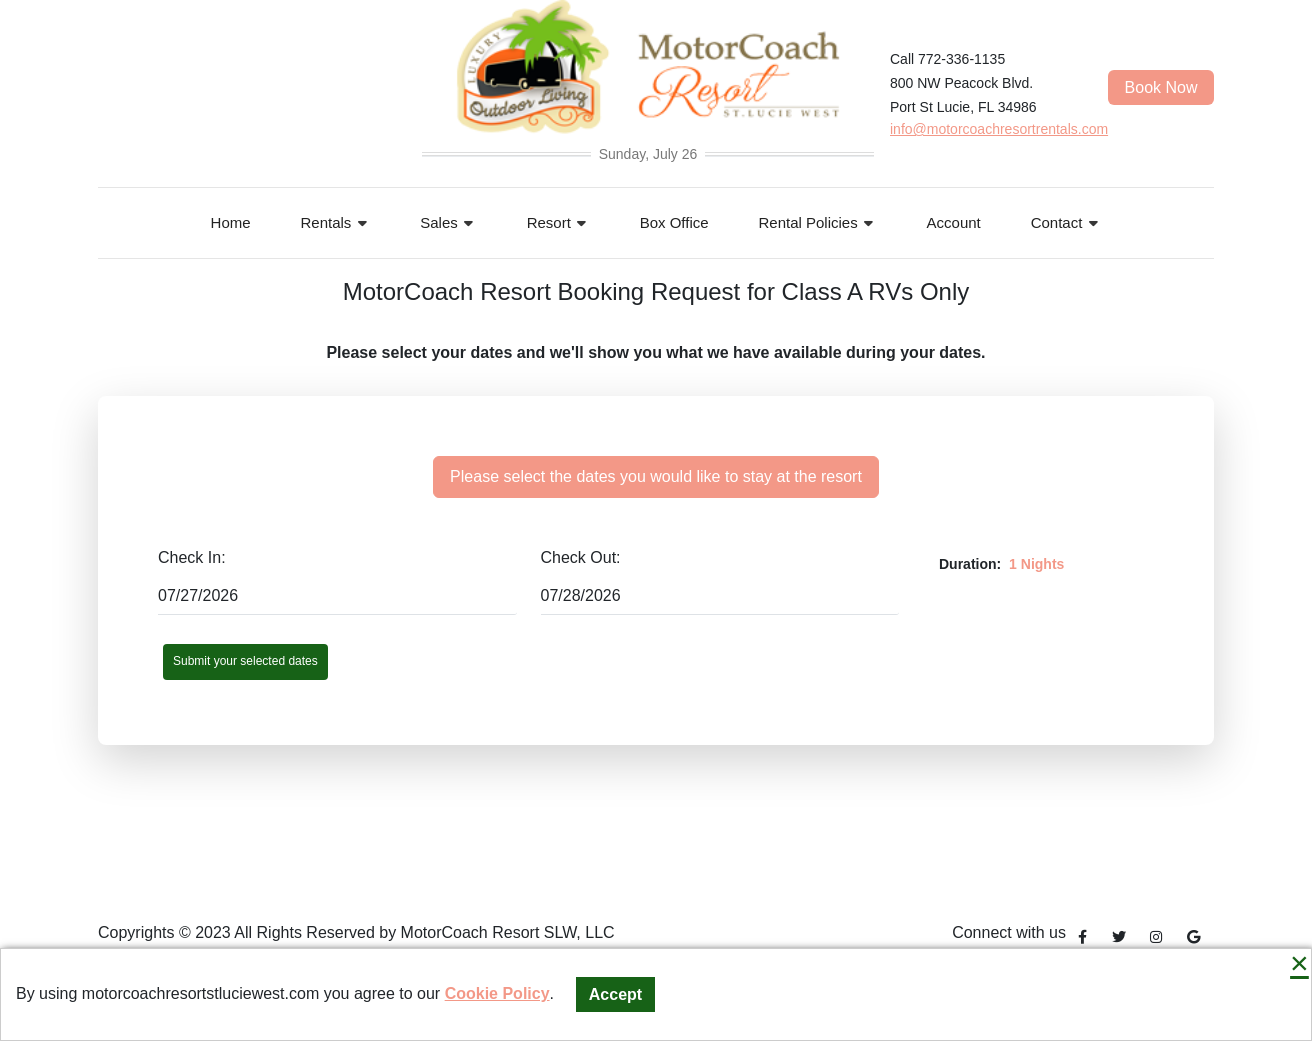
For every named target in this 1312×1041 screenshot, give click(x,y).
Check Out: (581, 557)
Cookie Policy (497, 993)
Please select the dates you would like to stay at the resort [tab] (656, 476)
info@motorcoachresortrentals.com (999, 129)
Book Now (1161, 87)
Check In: (192, 557)
